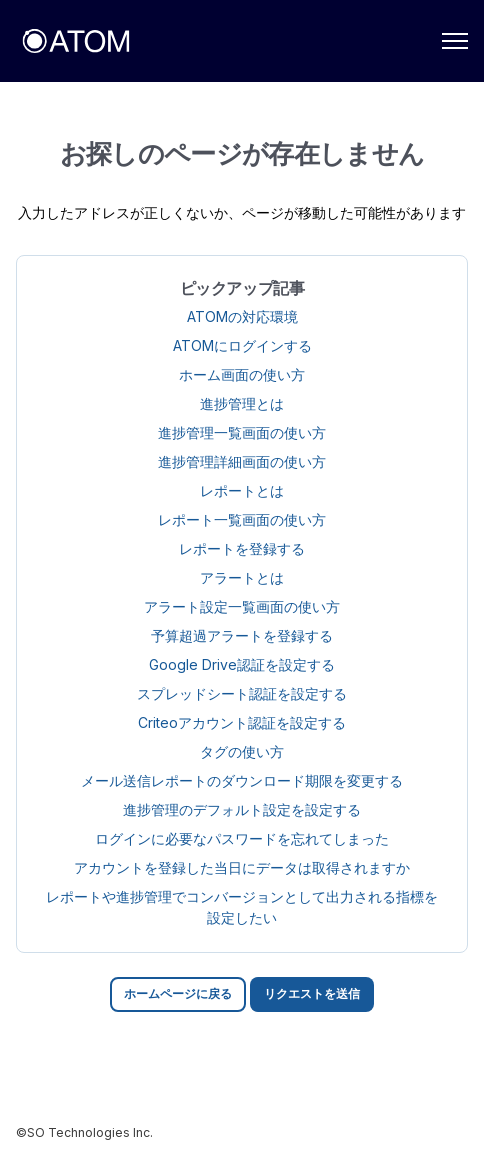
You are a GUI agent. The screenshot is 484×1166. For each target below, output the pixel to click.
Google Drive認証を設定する (242, 664)
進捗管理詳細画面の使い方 (242, 461)
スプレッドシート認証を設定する (242, 693)
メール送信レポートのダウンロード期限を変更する (242, 780)
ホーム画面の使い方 (242, 374)
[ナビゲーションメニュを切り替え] (455, 41)
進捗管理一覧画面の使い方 (242, 432)
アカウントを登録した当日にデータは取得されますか (242, 867)
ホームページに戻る (178, 993)
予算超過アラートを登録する (242, 635)
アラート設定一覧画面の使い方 (242, 606)
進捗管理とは (242, 403)
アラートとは (242, 577)
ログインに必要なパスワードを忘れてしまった (242, 838)
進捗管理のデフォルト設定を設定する (242, 809)
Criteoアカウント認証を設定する (242, 722)
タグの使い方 (242, 751)
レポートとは (242, 490)
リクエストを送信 (312, 993)
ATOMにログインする (242, 345)
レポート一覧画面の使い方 (242, 519)
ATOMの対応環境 (242, 316)
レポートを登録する (242, 548)
